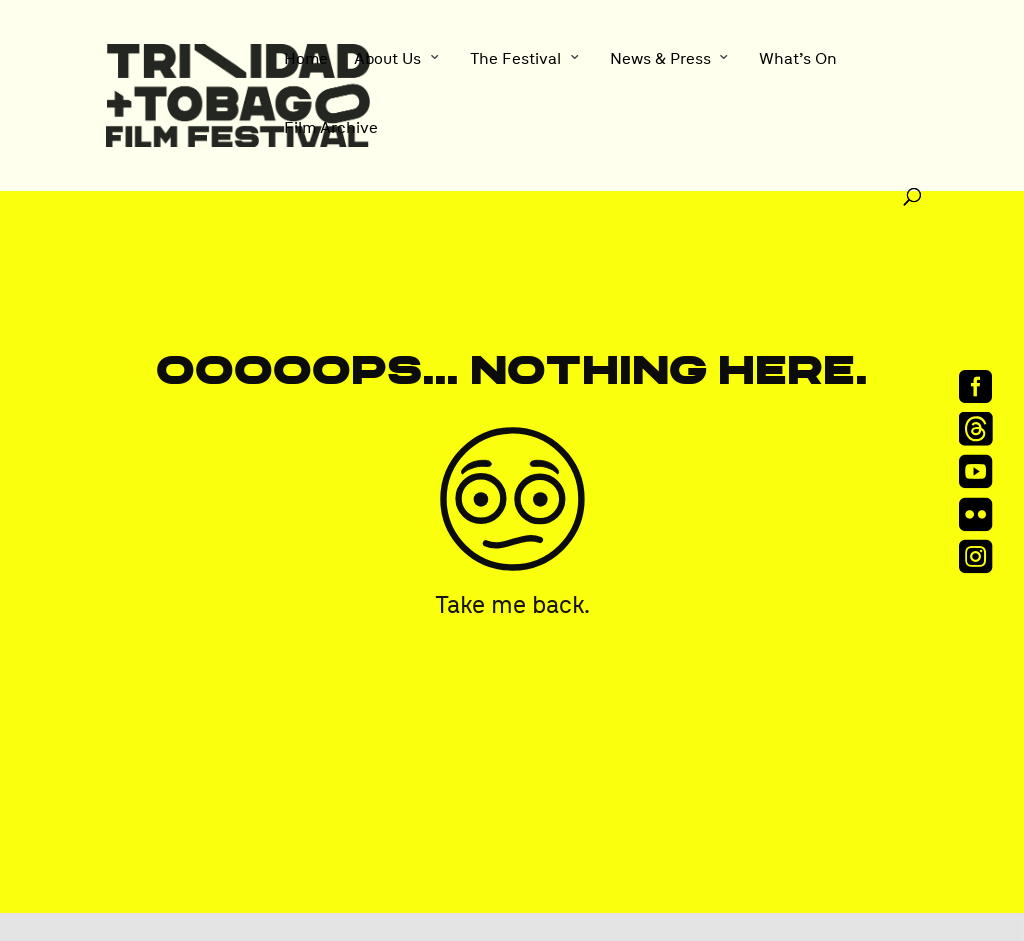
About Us (387, 59)
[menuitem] (982, 385)
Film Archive (331, 128)
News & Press (660, 59)
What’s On (798, 59)
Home (306, 59)
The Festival (515, 59)
